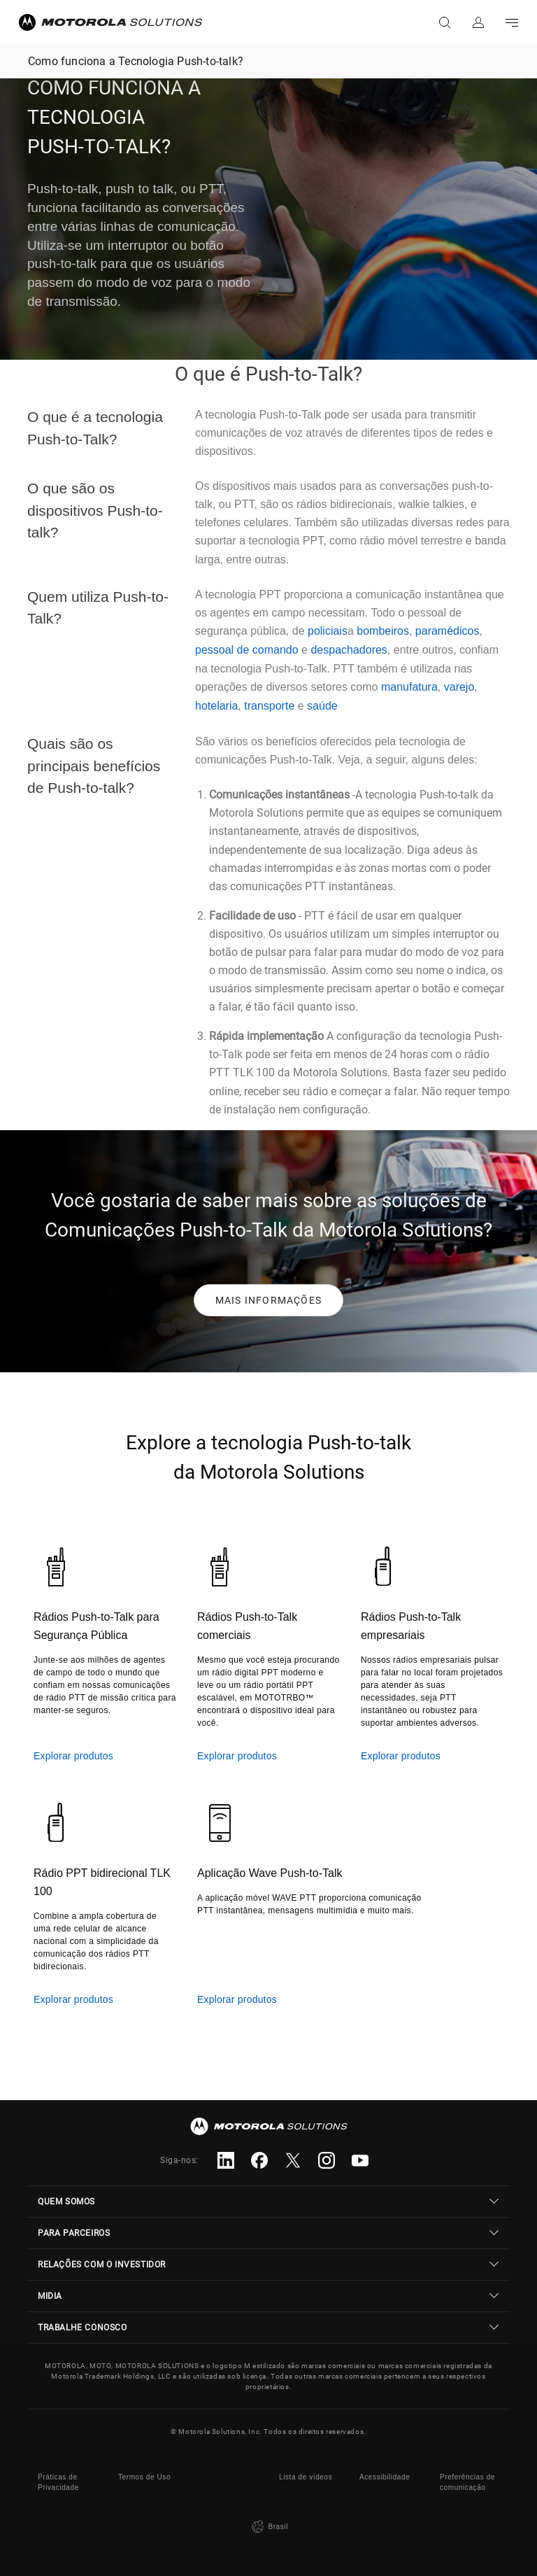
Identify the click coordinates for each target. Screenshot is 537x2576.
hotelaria (216, 706)
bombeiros (383, 631)
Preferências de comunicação (467, 2482)
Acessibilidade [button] (384, 2477)
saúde (322, 706)
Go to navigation (512, 22)
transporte (269, 706)
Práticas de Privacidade (58, 2482)
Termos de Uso (144, 2477)
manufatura (409, 687)
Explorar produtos (73, 1755)
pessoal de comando (247, 650)
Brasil (268, 2527)
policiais (328, 631)
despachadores (348, 650)
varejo (459, 687)
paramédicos (447, 631)
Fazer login (478, 22)
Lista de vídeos (305, 2477)
